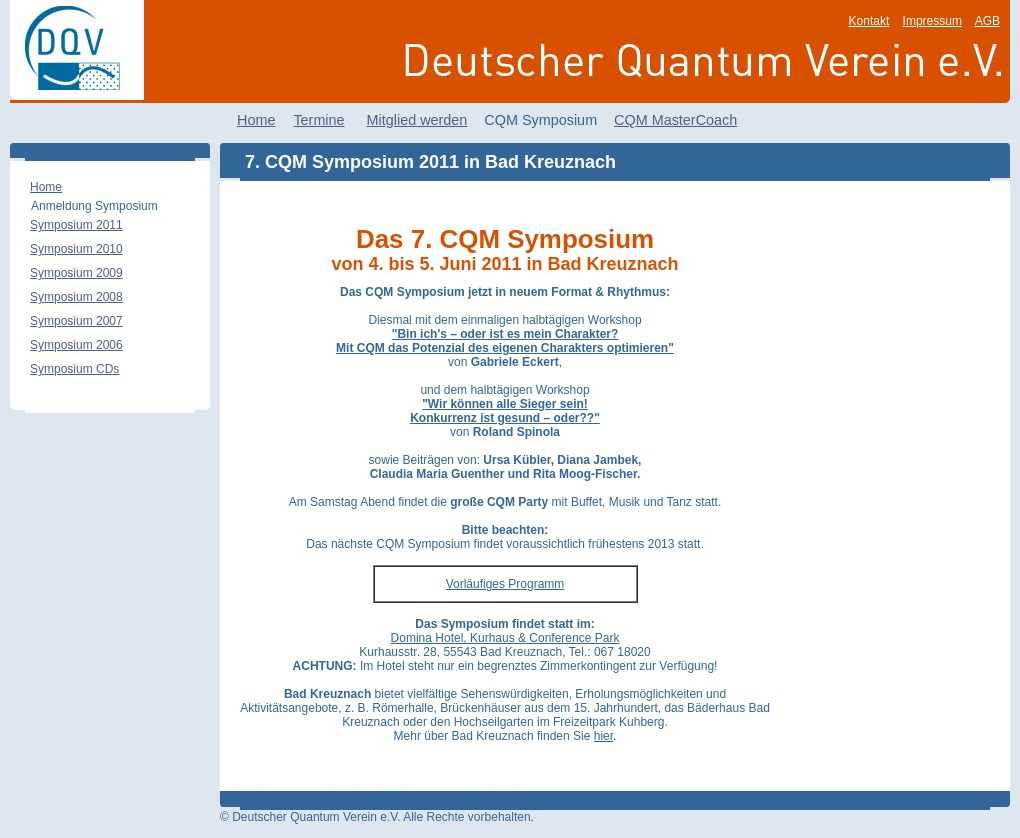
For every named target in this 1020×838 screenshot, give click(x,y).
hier (603, 736)
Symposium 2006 (76, 345)
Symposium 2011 (76, 225)
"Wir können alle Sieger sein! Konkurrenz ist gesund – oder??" (505, 411)
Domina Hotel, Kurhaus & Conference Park (505, 638)
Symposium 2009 (76, 273)
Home (256, 120)
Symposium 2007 (76, 321)
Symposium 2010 (76, 249)
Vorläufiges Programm (505, 584)
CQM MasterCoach (675, 120)
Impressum (932, 21)
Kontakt (869, 21)
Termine (318, 120)
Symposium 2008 (76, 297)
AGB (987, 21)
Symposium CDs (74, 369)
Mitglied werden (417, 120)
